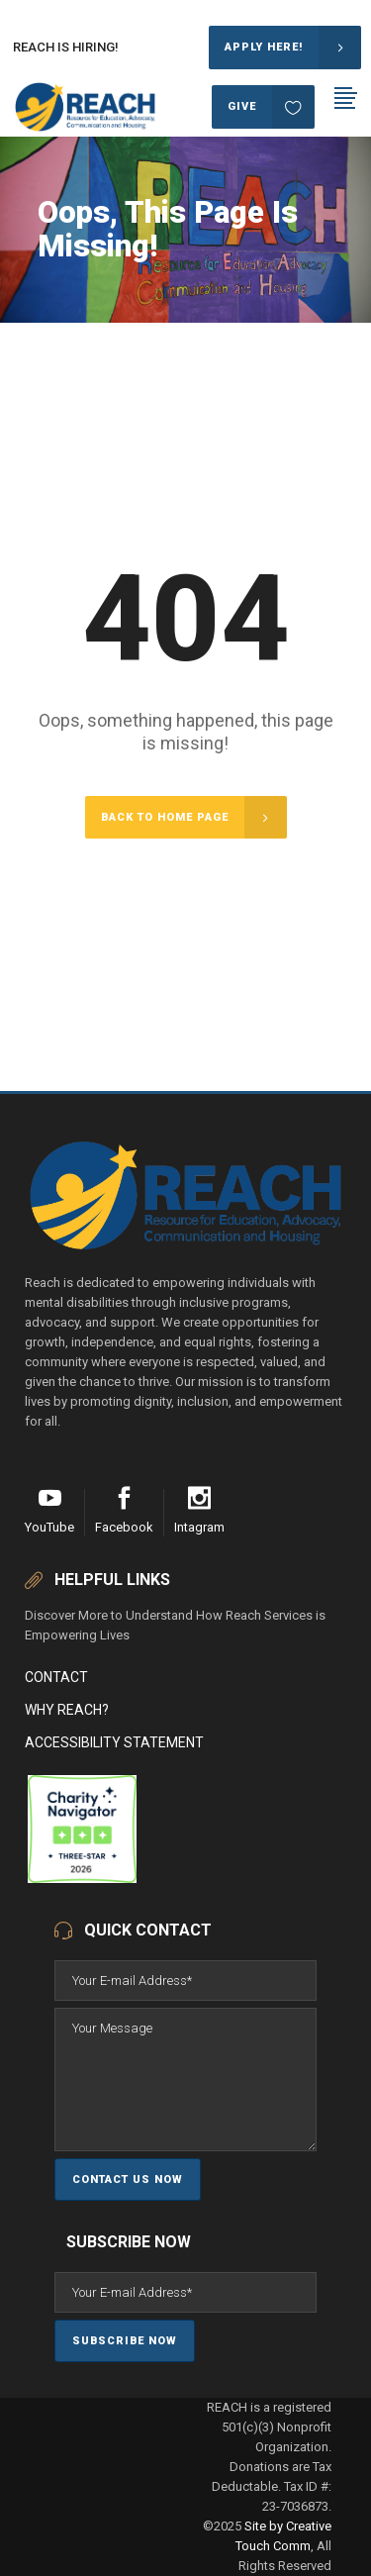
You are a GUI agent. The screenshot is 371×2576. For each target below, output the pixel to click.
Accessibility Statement (114, 1742)
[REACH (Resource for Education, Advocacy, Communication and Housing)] (26, 1878)
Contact (56, 1677)
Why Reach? (67, 1710)
